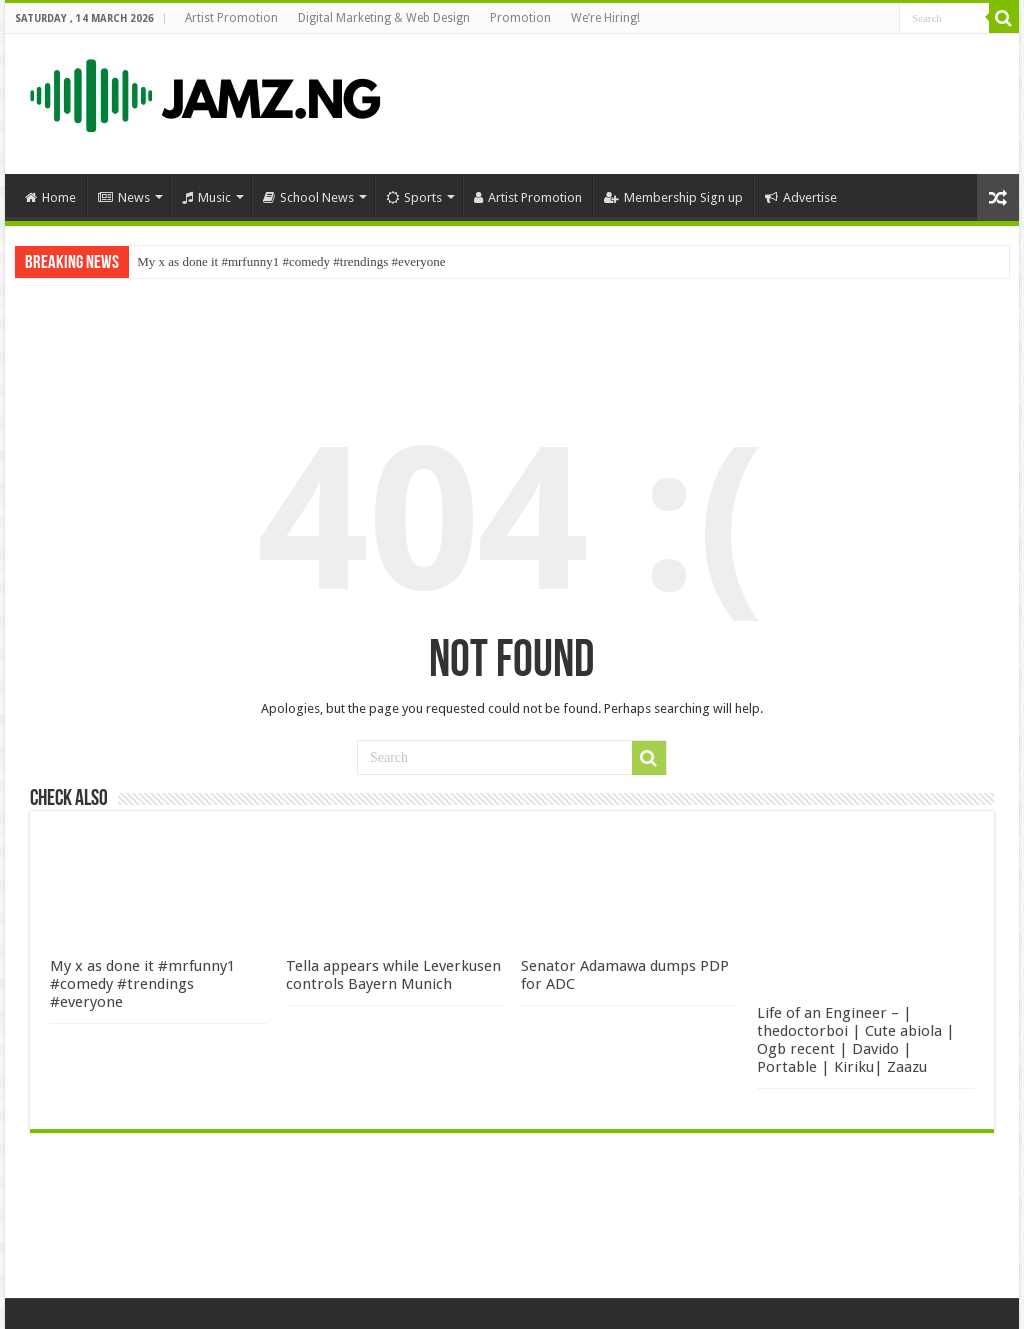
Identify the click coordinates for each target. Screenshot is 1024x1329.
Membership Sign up (673, 197)
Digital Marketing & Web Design (384, 18)
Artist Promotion (231, 18)
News (124, 197)
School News (308, 197)
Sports (414, 197)
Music (206, 197)
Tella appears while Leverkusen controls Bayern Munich (393, 975)
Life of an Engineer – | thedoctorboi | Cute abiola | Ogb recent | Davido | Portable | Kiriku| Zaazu (856, 1040)
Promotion (520, 18)
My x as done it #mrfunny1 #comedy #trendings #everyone (291, 261)
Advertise (801, 197)
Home (50, 197)
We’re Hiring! (605, 18)
